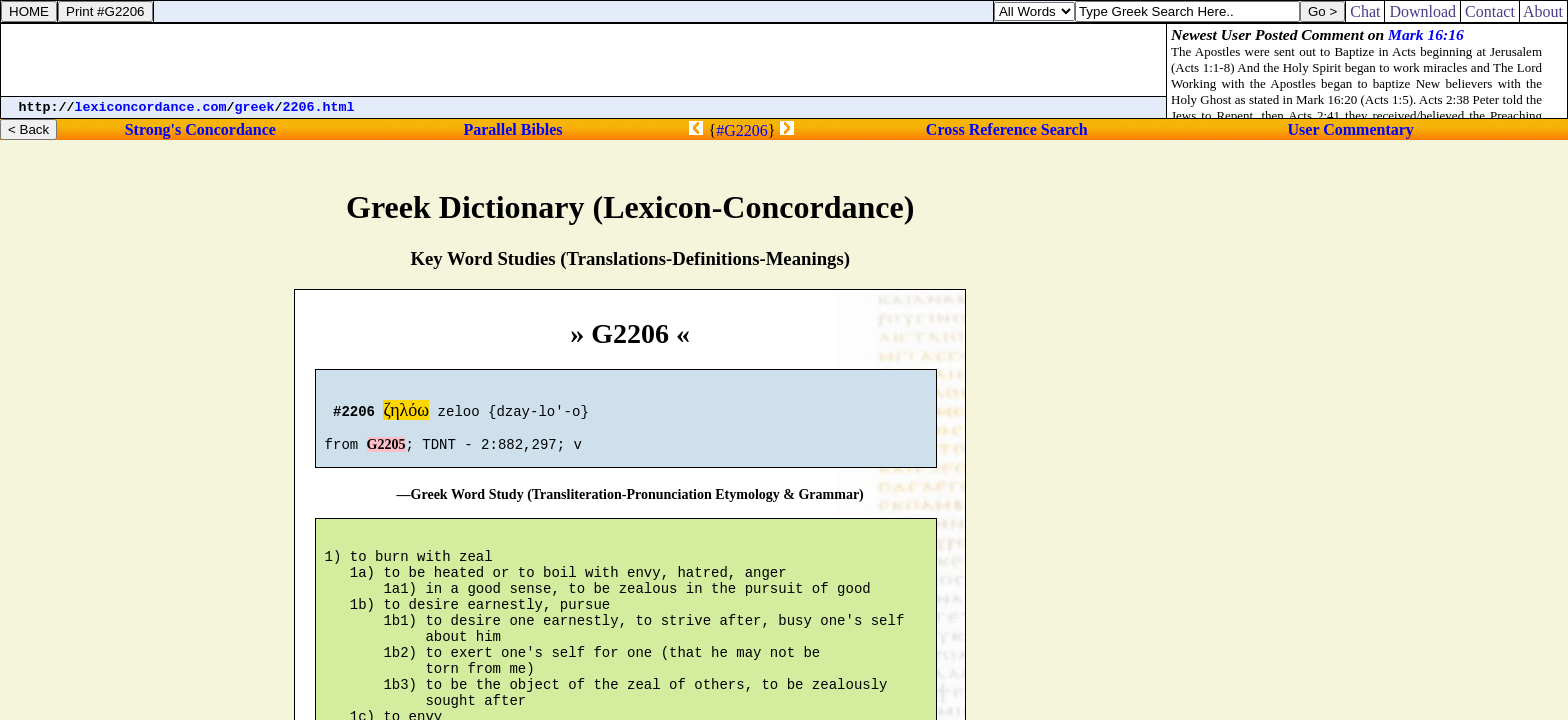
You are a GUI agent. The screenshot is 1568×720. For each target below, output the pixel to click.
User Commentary (1351, 129)
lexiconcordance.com (151, 107)
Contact (1490, 11)
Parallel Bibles (512, 129)
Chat (1365, 11)
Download (1422, 11)
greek (255, 107)
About (1543, 11)
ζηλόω (406, 413)
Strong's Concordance (200, 129)
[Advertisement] (584, 60)
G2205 (386, 453)
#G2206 (742, 130)
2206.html (319, 107)
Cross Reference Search (1007, 129)
